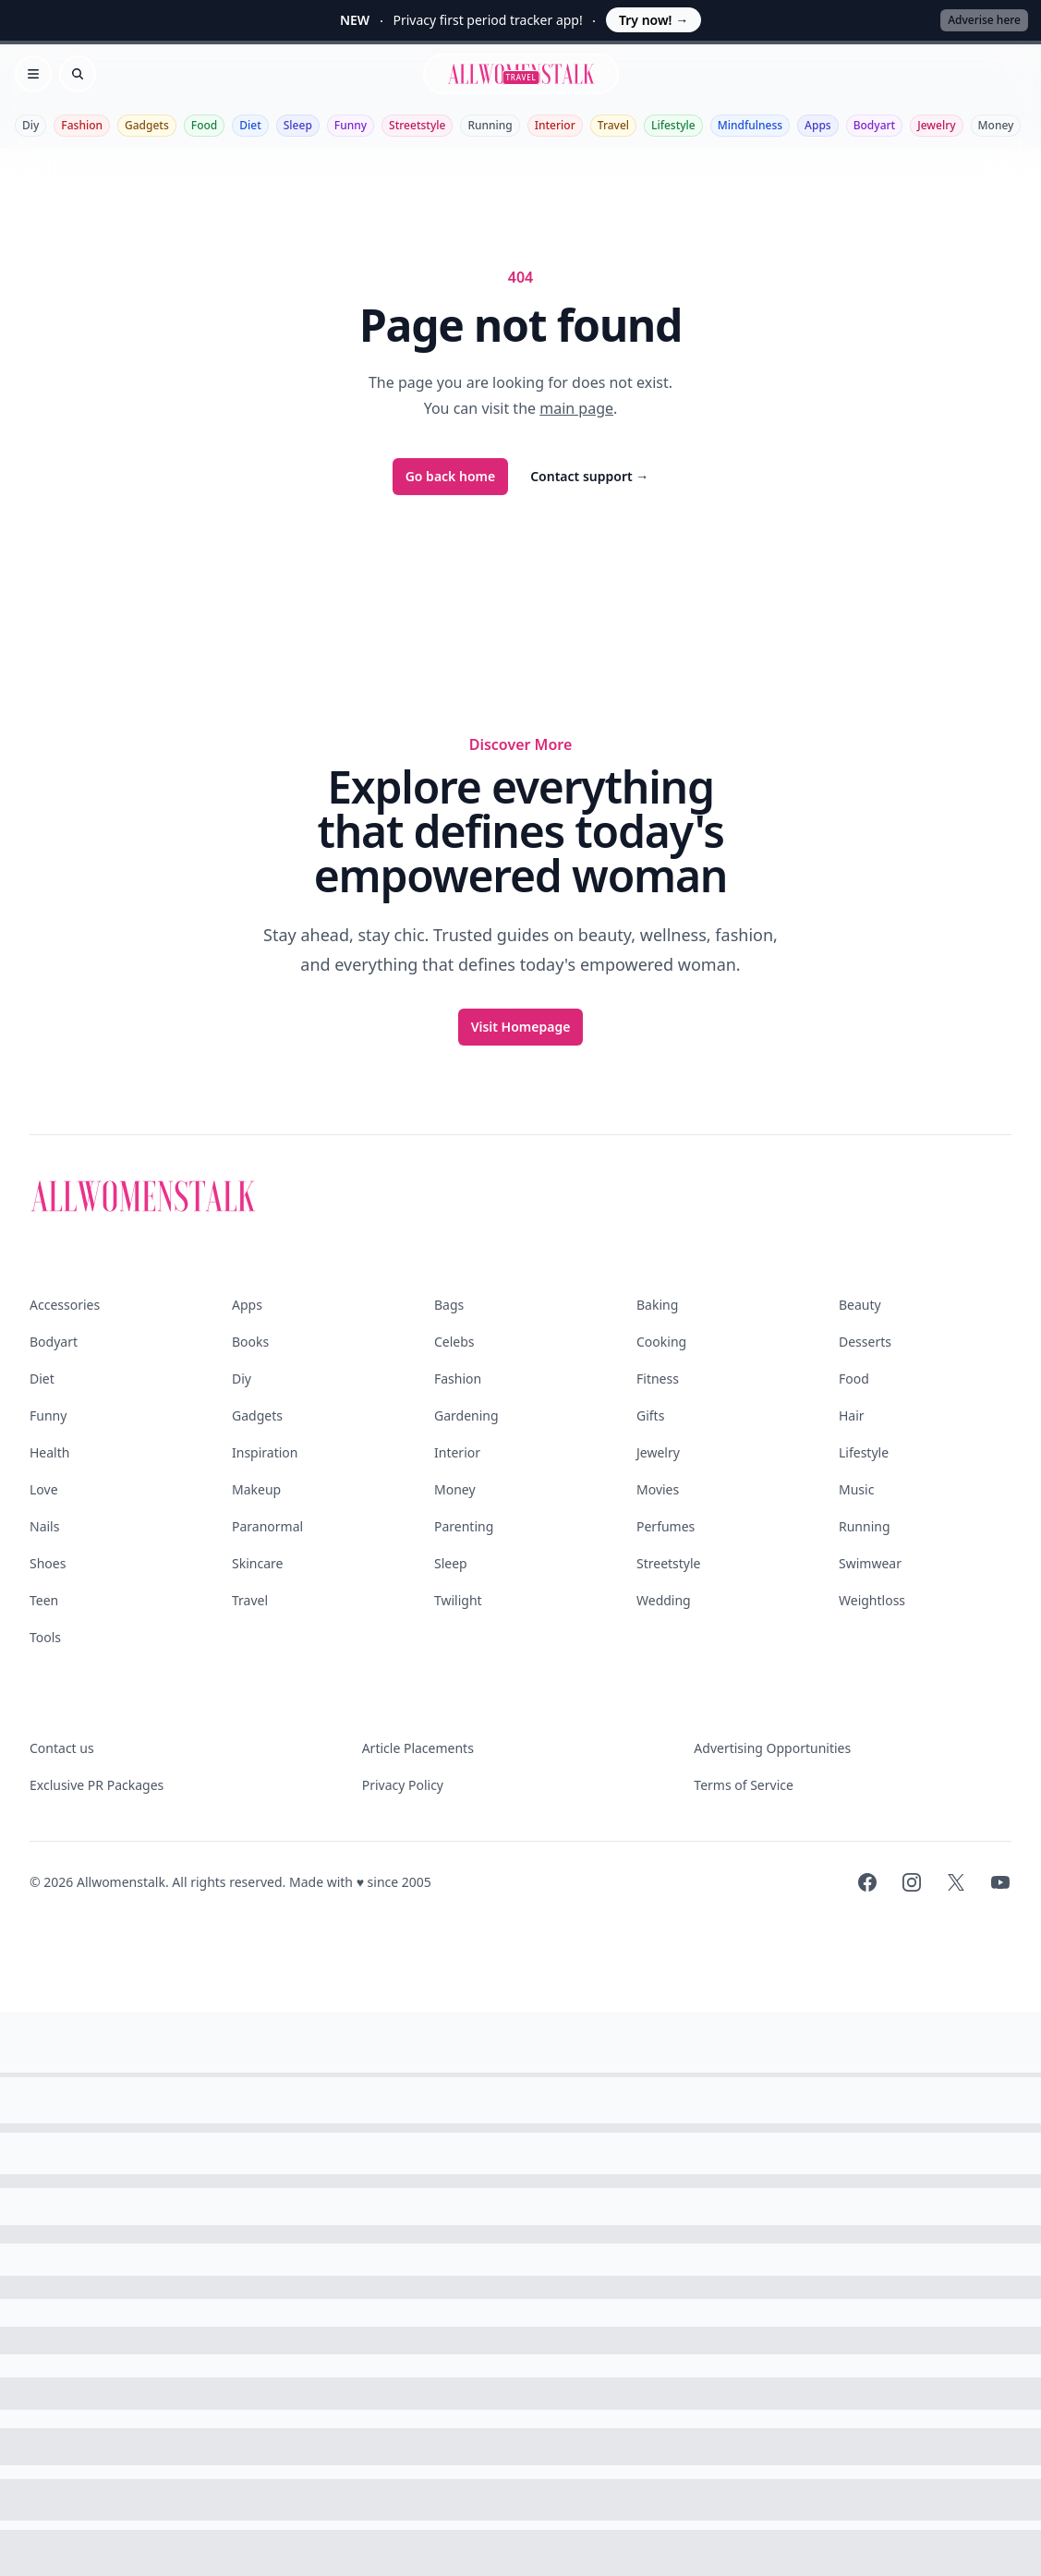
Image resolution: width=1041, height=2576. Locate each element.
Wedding (663, 1600)
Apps (818, 125)
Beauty (860, 1304)
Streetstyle (417, 125)
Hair (852, 1415)
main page (576, 408)
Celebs (454, 1341)
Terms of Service (743, 1785)
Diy (30, 125)
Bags (449, 1304)
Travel (613, 125)
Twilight (458, 1600)
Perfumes (665, 1526)
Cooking (661, 1341)
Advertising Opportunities (772, 1748)
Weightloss (872, 1600)
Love (44, 1489)
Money (996, 125)
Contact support (589, 476)
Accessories (65, 1304)
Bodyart (874, 125)
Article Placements (418, 1748)
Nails (44, 1526)
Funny (350, 125)
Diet (250, 125)
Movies (657, 1489)
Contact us (62, 1748)
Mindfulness (750, 125)
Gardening (466, 1415)
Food (204, 125)
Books (250, 1341)
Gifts (650, 1415)
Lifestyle (673, 125)
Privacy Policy (402, 1785)
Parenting (463, 1526)
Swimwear (870, 1563)
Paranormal (267, 1526)
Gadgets (147, 125)
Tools (45, 1637)
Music (856, 1489)
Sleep (298, 125)
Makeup (256, 1489)
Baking (657, 1304)
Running (489, 125)
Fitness (657, 1378)
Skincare (257, 1563)
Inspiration (264, 1452)
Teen (44, 1600)
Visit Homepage (521, 1026)
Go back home (451, 476)
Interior (555, 125)
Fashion (82, 125)
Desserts (865, 1341)
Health (49, 1452)
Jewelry (936, 125)
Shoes (48, 1563)
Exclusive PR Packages (96, 1785)
